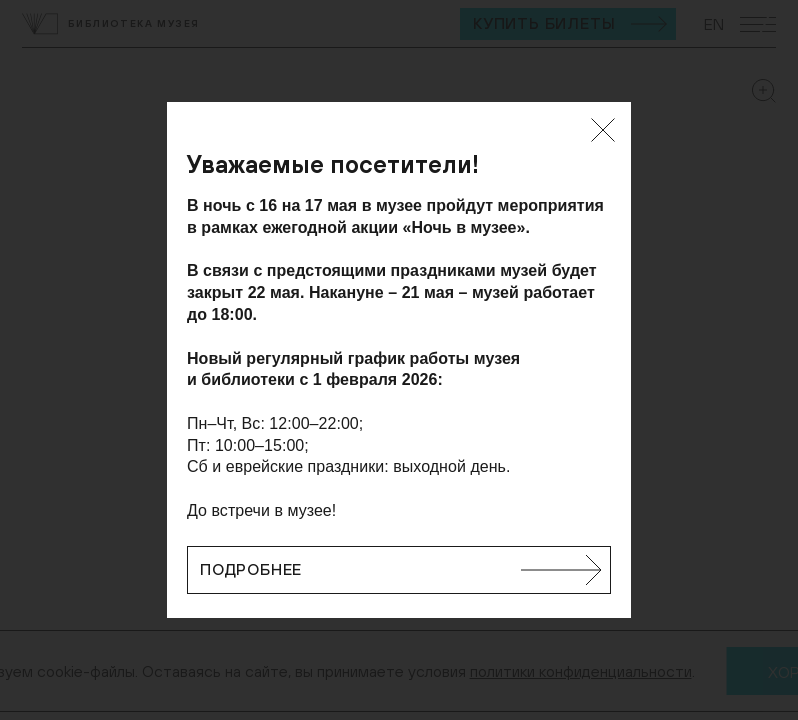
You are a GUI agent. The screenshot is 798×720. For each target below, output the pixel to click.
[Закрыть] (603, 130)
